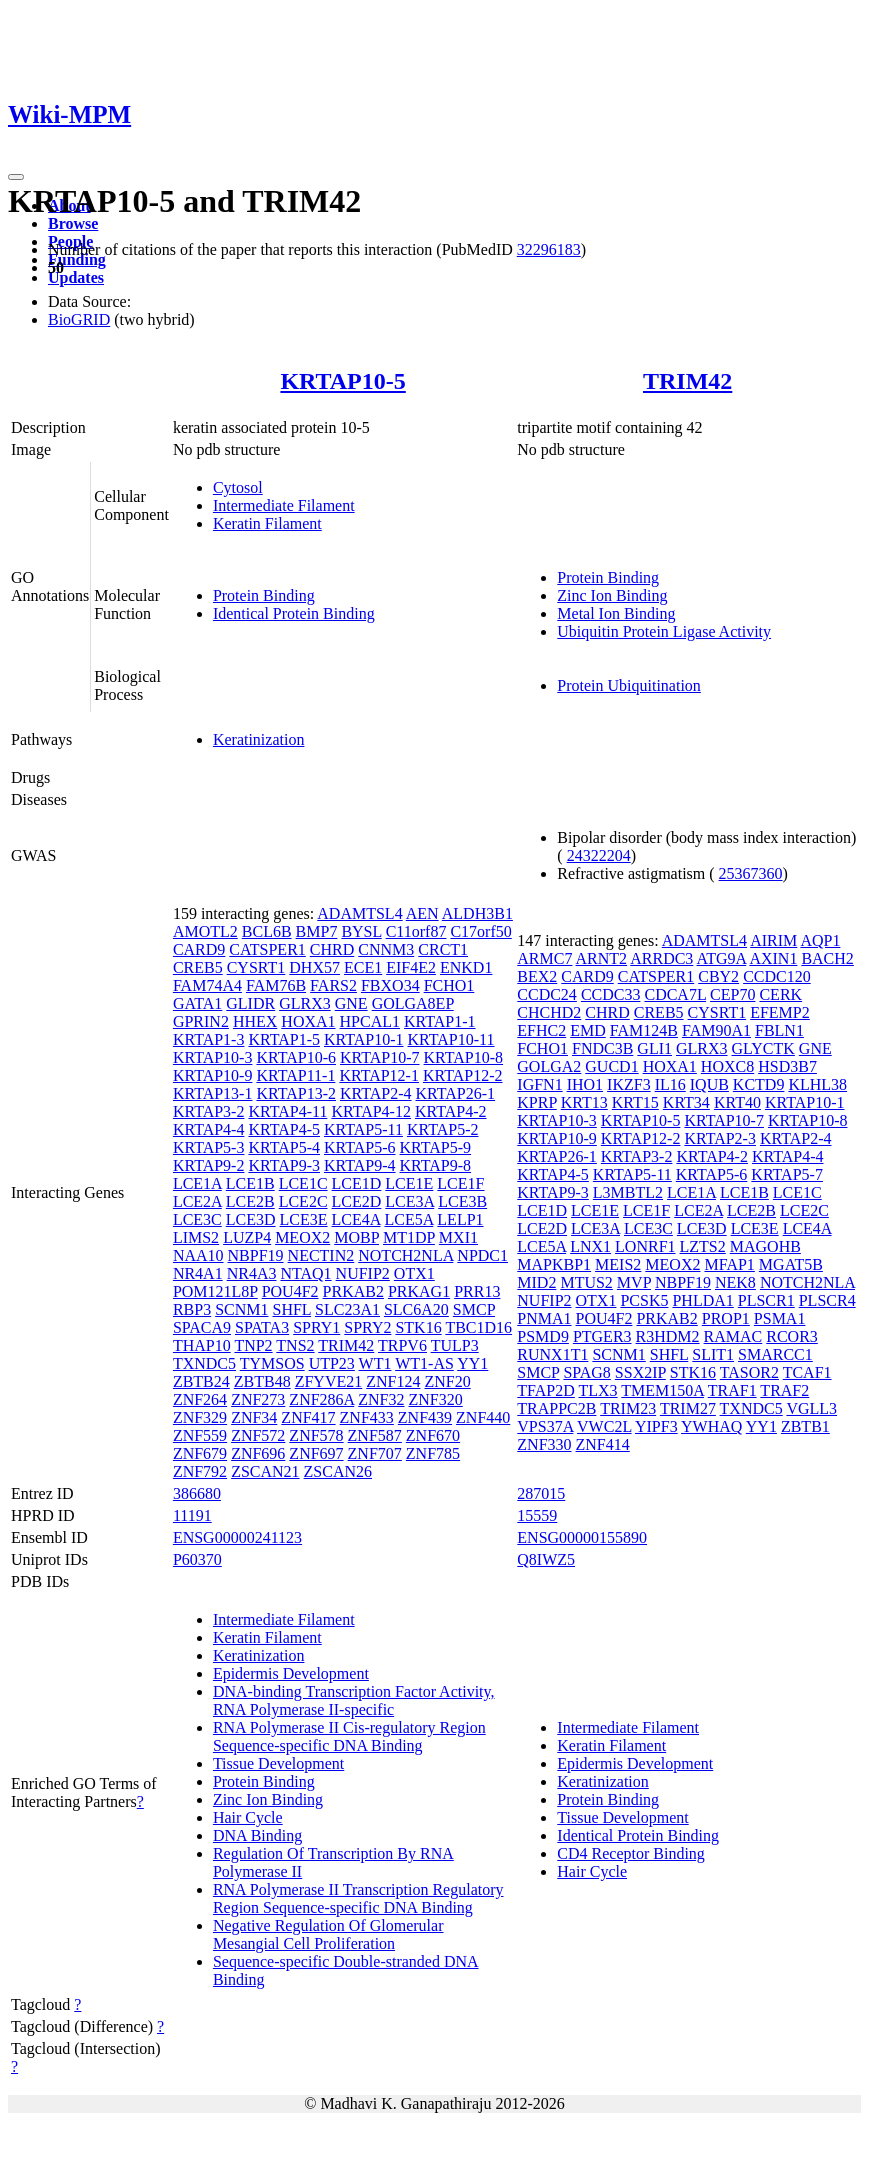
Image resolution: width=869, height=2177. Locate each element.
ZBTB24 (201, 1381)
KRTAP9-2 (209, 1165)
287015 (541, 1493)
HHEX (255, 1021)
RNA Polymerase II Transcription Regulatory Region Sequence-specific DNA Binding (358, 1898)
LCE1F (460, 1183)
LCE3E (304, 1219)
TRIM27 (688, 1408)
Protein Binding (264, 595)
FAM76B (276, 985)
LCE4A (356, 1219)
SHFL (292, 1309)
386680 (197, 1493)
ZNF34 (254, 1417)
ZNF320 (436, 1399)
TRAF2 (784, 1390)
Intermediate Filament (284, 505)
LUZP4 (247, 1237)
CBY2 (718, 976)
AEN (422, 913)
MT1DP (409, 1237)
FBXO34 (390, 985)
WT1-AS (424, 1363)
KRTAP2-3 (720, 1138)
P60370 (197, 1559)
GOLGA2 (549, 1066)
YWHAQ (711, 1426)
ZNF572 (258, 1435)
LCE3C (197, 1219)
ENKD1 (466, 967)
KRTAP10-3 (213, 1057)
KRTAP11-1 (295, 1075)
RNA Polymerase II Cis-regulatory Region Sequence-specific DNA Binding (349, 1736)
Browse (73, 223)
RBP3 (192, 1309)
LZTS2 (703, 1246)
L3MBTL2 (628, 1192)
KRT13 (584, 1102)
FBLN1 (779, 1030)
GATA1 (197, 1003)
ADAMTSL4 (359, 913)
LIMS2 (196, 1237)
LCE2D (357, 1201)
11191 (192, 1515)
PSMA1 (780, 1318)
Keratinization (259, 739)
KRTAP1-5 (284, 1039)
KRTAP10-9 (213, 1075)
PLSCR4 (827, 1300)
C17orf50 (480, 931)
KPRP (536, 1102)
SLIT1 (713, 1354)
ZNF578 (316, 1435)
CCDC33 (611, 994)
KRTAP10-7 (380, 1057)
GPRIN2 (201, 1021)
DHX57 (314, 967)
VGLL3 (811, 1408)
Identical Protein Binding (294, 613)
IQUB (709, 1084)
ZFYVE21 (329, 1381)
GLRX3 (305, 1003)
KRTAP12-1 (379, 1075)
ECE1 (363, 967)
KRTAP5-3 (209, 1147)
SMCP (474, 1309)
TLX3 (598, 1390)
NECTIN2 (321, 1255)
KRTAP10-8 (464, 1057)
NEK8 (735, 1282)
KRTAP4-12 (371, 1111)
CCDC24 (547, 994)
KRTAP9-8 (436, 1165)
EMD (588, 1030)
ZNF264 (200, 1399)
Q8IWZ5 (546, 1559)
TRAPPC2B (556, 1408)
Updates (76, 277)
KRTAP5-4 (284, 1147)
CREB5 (198, 967)
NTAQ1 (305, 1273)
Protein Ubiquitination (629, 685)
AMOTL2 (205, 931)
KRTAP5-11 (363, 1129)
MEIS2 (618, 1264)
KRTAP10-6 (296, 1057)
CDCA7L (675, 994)
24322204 (599, 855)
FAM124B (644, 1030)
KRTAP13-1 (213, 1093)
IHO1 (585, 1084)
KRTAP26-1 (456, 1093)
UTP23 (332, 1363)
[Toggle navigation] (16, 177)
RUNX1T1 (552, 1354)
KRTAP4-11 (287, 1111)
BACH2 (827, 958)
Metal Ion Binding (616, 613)
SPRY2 (367, 1327)
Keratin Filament (267, 523)
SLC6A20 (416, 1309)
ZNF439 (425, 1417)
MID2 (536, 1282)
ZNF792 (200, 1471)
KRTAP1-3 (209, 1039)
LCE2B (250, 1201)
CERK (780, 994)
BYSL (361, 931)
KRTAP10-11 (451, 1039)
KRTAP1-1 (440, 1021)
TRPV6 (402, 1345)
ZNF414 (603, 1444)
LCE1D (357, 1183)
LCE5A (408, 1219)
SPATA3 (262, 1327)
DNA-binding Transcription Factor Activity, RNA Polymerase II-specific (354, 1700)
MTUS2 (586, 1282)
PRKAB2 (353, 1291)
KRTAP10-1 (364, 1039)
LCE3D (251, 1219)
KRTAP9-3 (284, 1165)
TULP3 (455, 1345)
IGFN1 (539, 1084)
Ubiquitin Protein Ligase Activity (664, 631)
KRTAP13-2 (296, 1093)
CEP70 (732, 994)
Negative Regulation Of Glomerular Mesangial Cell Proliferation (328, 1934)
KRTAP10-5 (342, 381)
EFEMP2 (780, 1012)
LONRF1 (645, 1246)
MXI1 (458, 1237)
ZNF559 (200, 1435)
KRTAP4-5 (284, 1129)
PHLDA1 (702, 1300)
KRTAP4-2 (451, 1111)
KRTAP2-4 (376, 1093)
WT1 (375, 1363)
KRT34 (686, 1102)
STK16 (418, 1327)
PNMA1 (544, 1318)
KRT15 (635, 1102)
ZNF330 (544, 1444)
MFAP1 (729, 1264)
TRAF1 (732, 1390)
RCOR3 (792, 1336)
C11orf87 (416, 931)
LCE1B (250, 1183)
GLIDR (250, 1003)
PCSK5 (644, 1300)
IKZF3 (629, 1084)
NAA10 (198, 1255)
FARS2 (333, 985)
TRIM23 (628, 1408)
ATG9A (721, 958)
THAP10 (202, 1345)
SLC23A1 (347, 1309)
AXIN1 (773, 958)
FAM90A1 (716, 1030)
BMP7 (317, 931)
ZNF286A (321, 1399)
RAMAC (733, 1336)
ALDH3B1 (477, 913)
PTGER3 (602, 1336)
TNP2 (253, 1345)
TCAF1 (807, 1372)
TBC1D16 (478, 1327)
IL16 (670, 1084)
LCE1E (409, 1183)
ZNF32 (381, 1399)
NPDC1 (482, 1255)
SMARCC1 (775, 1354)
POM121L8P (215, 1291)
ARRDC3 (661, 958)
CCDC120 (777, 976)
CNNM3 (386, 949)
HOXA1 (308, 1021)
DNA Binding (257, 1835)
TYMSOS (272, 1363)
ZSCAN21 (265, 1471)
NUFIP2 (363, 1273)
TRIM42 (687, 381)
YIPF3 (656, 1426)
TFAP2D (546, 1390)
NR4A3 (252, 1273)
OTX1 (414, 1273)
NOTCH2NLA (405, 1255)
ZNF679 (200, 1453)
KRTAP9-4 (360, 1165)
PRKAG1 (419, 1291)
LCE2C (303, 1201)
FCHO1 (449, 985)
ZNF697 (316, 1453)
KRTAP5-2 (443, 1129)
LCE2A (197, 1201)
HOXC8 (727, 1066)
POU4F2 (290, 1291)
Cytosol (238, 487)
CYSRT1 (256, 967)
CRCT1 (443, 949)
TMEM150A (662, 1390)
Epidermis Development (291, 1673)
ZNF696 (258, 1453)
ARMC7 (544, 958)
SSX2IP (640, 1372)
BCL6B (267, 931)
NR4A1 (198, 1273)
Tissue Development (278, 1763)
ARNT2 (602, 958)
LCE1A (197, 1183)
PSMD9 (543, 1336)
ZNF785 (433, 1453)
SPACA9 (202, 1327)
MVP (634, 1282)
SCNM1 (241, 1309)
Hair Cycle (248, 1817)
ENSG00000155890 (582, 1537)
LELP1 (460, 1219)
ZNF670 (433, 1435)
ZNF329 (200, 1417)
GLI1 (654, 1048)
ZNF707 (375, 1453)
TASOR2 (749, 1372)
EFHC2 (541, 1030)
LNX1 (590, 1246)
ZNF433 (367, 1417)
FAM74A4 (207, 985)
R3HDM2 (668, 1336)
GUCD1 (611, 1066)
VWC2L (604, 1426)
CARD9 (199, 949)
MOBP (356, 1237)
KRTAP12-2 (463, 1075)
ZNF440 (483, 1417)
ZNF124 (393, 1381)
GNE (351, 1003)
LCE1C (303, 1183)
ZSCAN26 (338, 1471)
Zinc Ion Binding (612, 595)
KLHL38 (817, 1084)
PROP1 (726, 1318)
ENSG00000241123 (237, 1537)
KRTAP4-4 (209, 1129)
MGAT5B (791, 1264)
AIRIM (773, 940)
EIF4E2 (411, 967)
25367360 (751, 873)
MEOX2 (302, 1237)
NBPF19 (256, 1255)
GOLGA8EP (413, 1003)
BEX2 (537, 976)
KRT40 (737, 1102)
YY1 (472, 1363)
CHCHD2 (549, 1012)
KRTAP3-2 (209, 1111)
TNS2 (295, 1345)
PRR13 (477, 1291)
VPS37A (545, 1426)
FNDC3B (602, 1048)
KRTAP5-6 (360, 1147)
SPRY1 (316, 1327)
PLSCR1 (766, 1300)
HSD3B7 (787, 1066)
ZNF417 (308, 1417)
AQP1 (820, 940)
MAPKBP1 (554, 1264)
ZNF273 (258, 1399)
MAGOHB (765, 1246)
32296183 (549, 249)
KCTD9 (759, 1084)
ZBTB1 (805, 1426)
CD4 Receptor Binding (631, 1853)
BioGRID (79, 319)
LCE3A (409, 1201)
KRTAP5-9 (436, 1147)
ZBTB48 (262, 1381)
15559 (537, 1515)
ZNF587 (375, 1435)
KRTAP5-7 (787, 1174)
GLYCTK (763, 1048)
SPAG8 (586, 1372)
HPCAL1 (370, 1021)
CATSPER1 (267, 949)
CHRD (332, 949)
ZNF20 (447, 1381)
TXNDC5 (204, 1363)
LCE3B (462, 1201)
